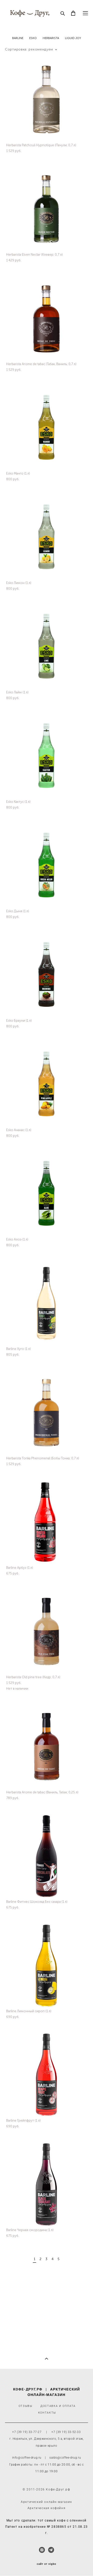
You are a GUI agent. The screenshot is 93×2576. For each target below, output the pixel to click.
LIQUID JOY (73, 38)
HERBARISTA (51, 38)
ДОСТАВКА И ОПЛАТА (58, 2406)
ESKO (33, 38)
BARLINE (17, 38)
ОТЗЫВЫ (25, 2406)
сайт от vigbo (46, 2564)
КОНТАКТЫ (47, 2412)
